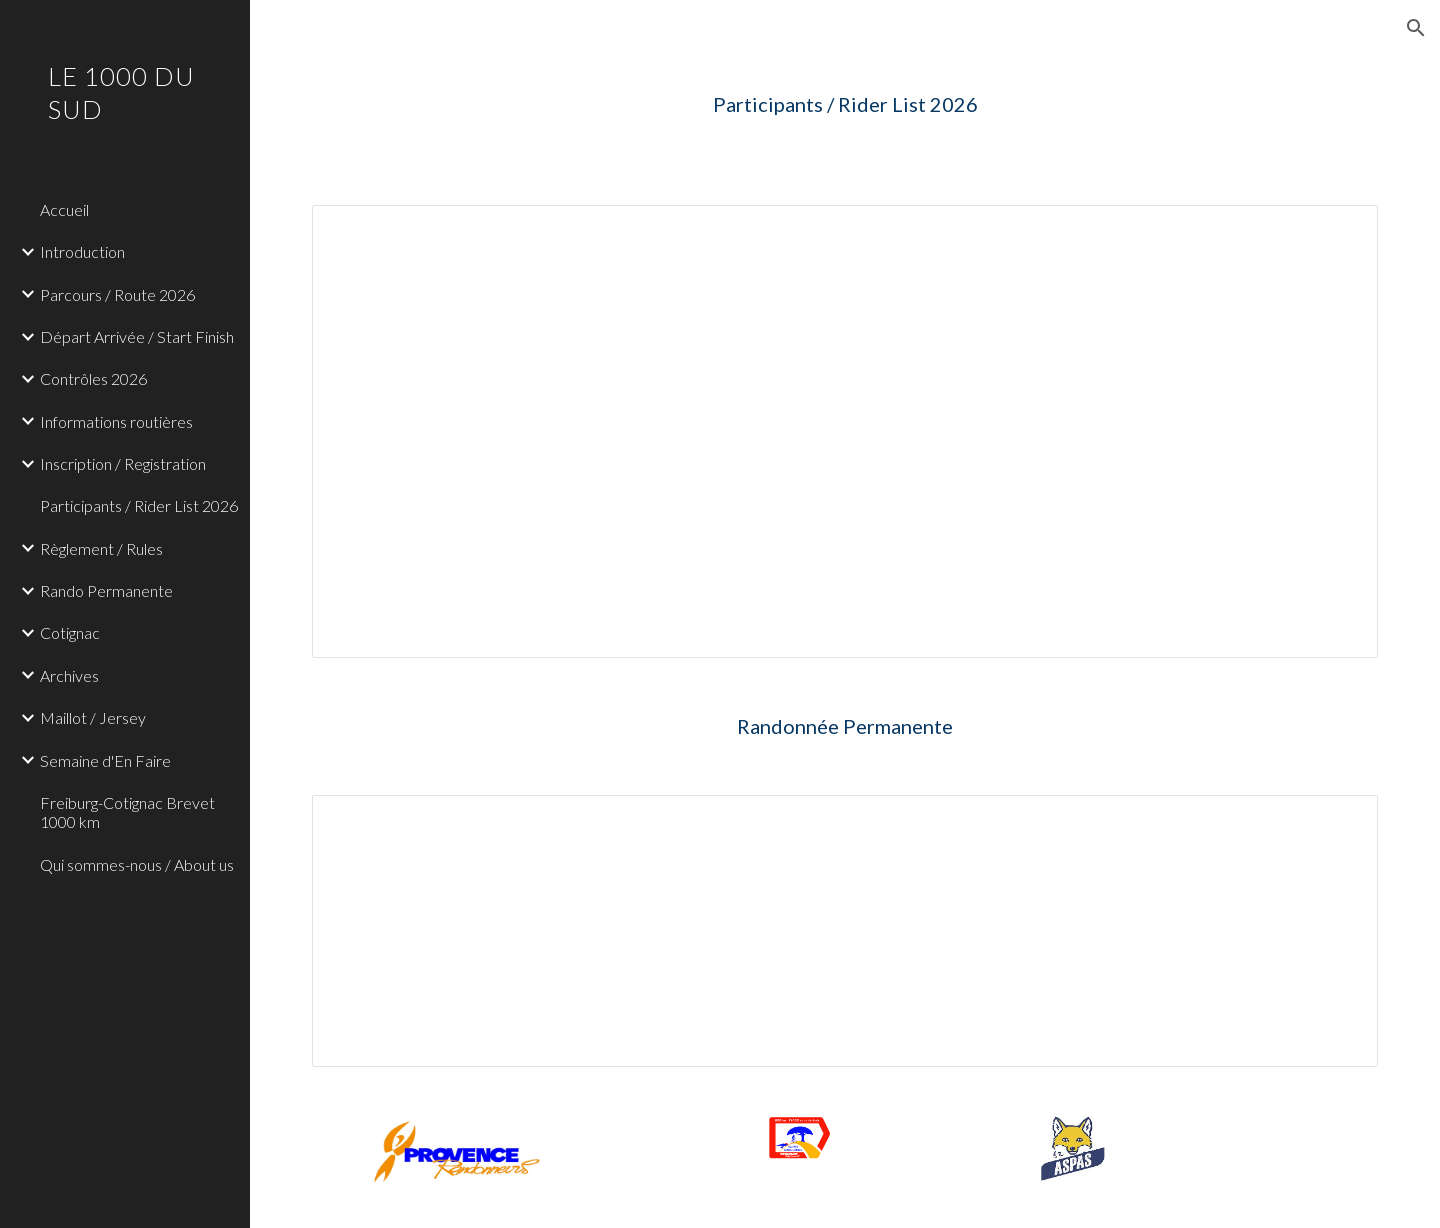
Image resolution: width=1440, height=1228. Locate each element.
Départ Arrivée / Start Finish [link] (137, 336)
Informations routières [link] (116, 421)
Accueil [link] (64, 209)
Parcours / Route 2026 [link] (117, 294)
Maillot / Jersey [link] (93, 717)
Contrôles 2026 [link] (93, 378)
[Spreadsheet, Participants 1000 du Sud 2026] (845, 431)
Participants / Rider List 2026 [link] (139, 505)
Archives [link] (69, 675)
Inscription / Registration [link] (123, 463)
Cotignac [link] (70, 632)
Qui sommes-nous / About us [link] (137, 864)
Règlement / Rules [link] (101, 548)
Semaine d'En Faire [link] (105, 760)
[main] (845, 104)
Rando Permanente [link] (106, 590)
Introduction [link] (82, 251)
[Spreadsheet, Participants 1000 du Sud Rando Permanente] (845, 931)
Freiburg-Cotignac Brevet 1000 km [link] (127, 812)
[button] (1416, 28)
